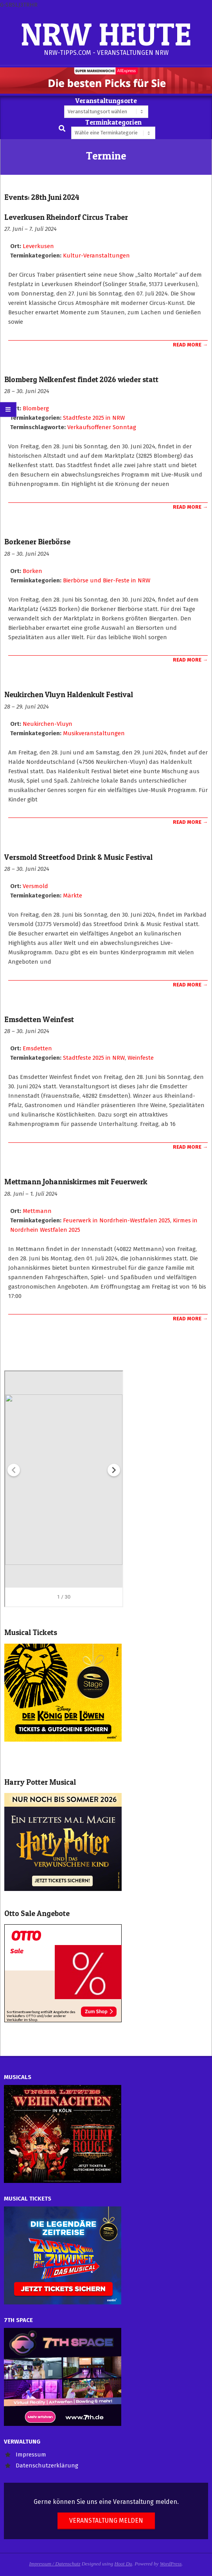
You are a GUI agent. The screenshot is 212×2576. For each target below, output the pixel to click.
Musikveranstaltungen (94, 733)
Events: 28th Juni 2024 (41, 197)
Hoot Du (123, 2564)
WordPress (171, 2564)
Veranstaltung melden (106, 2520)
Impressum (31, 2454)
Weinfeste (141, 1057)
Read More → (190, 345)
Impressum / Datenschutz (55, 2564)
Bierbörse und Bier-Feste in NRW (106, 580)
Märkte (72, 895)
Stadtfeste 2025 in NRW (94, 417)
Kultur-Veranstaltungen (96, 255)
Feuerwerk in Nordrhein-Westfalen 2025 (116, 1220)
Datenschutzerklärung (47, 2465)
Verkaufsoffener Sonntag (101, 427)
